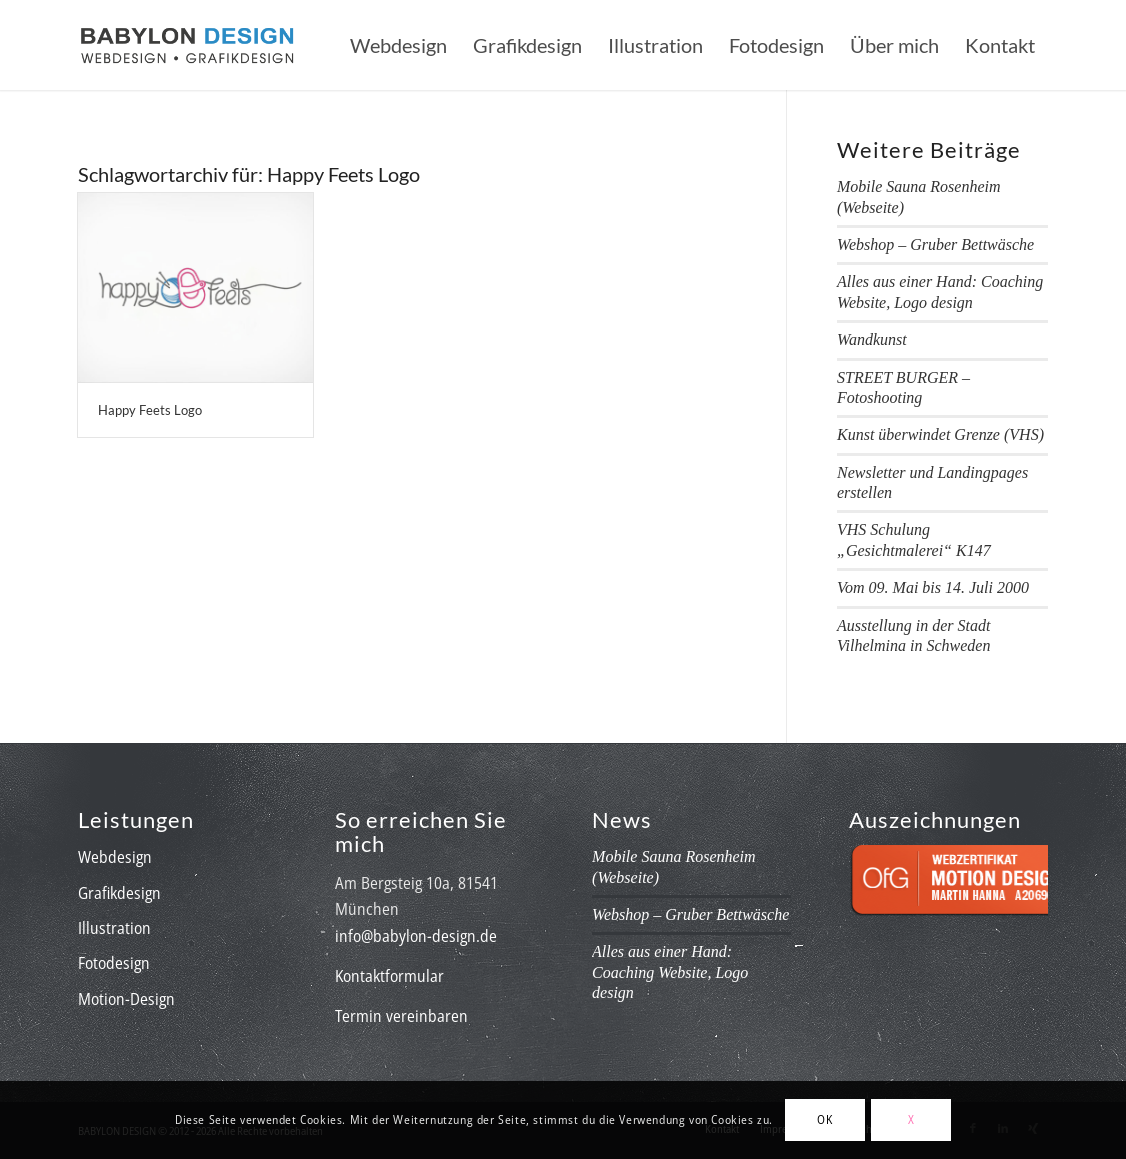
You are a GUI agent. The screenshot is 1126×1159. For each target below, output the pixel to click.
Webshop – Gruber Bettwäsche (935, 244)
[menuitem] (398, 45)
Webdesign (115, 857)
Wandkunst (872, 339)
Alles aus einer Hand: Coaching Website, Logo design (670, 972)
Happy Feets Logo (150, 410)
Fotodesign (114, 963)
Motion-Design (126, 999)
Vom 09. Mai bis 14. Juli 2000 (933, 587)
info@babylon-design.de (416, 936)
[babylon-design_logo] (187, 45)
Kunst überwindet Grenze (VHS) (940, 434)
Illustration (114, 928)
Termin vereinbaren (401, 1016)
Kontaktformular (389, 976)
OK (824, 1119)
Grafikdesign (119, 893)
